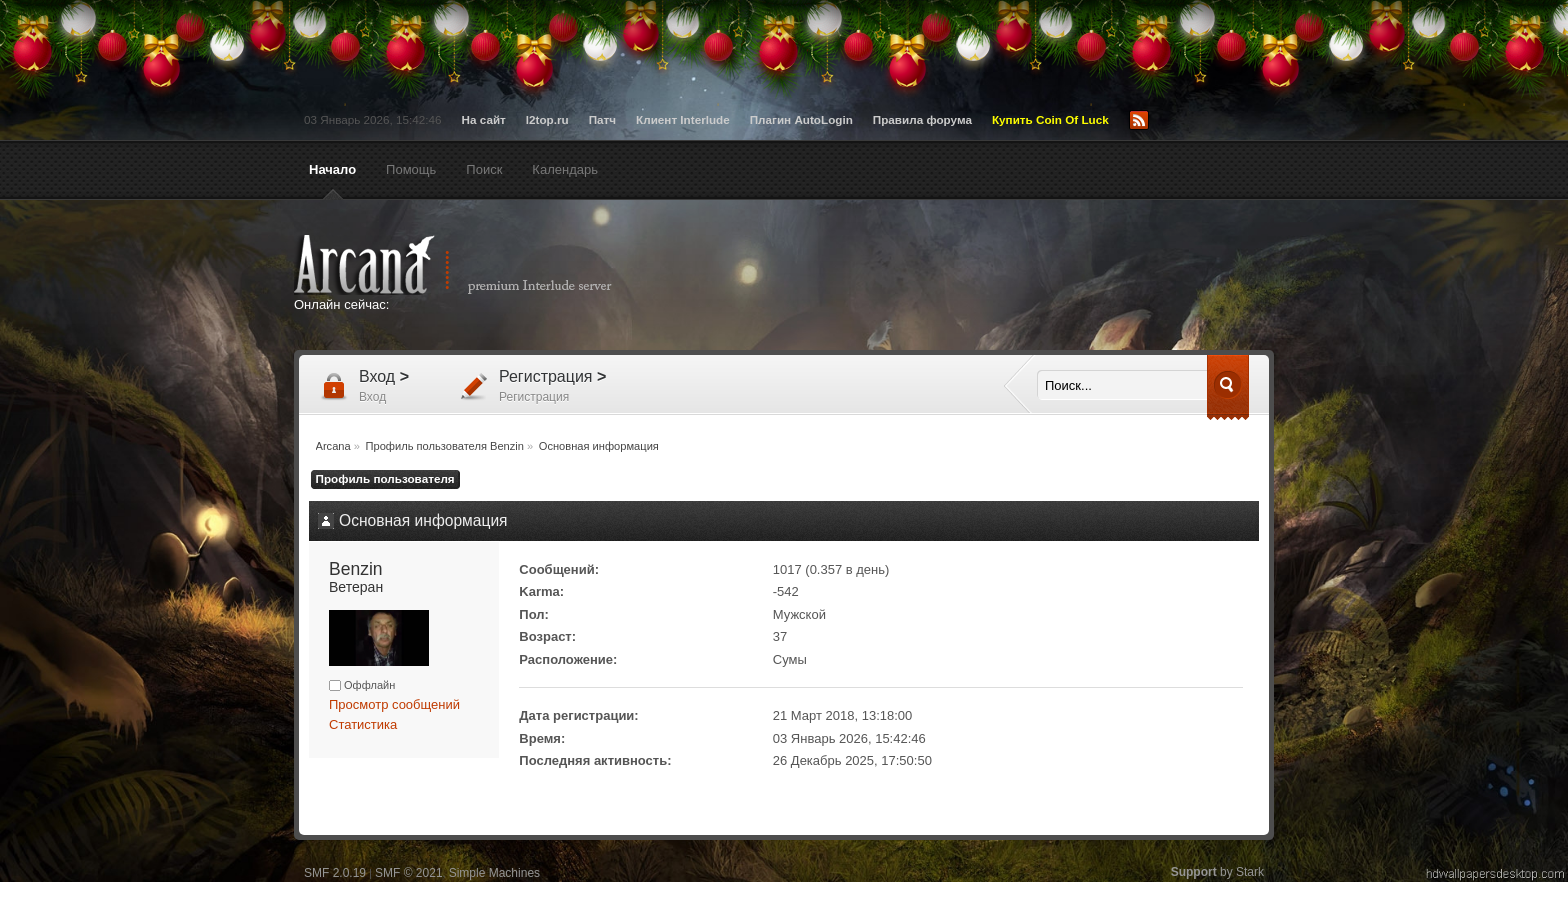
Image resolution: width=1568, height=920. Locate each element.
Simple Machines (494, 873)
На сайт (484, 119)
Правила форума (922, 119)
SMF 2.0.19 (335, 873)
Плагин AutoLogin (801, 119)
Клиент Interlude (683, 119)
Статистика (363, 724)
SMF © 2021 (409, 873)
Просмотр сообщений (394, 704)
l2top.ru (547, 119)
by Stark (1217, 872)
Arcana (474, 265)
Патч (602, 119)
